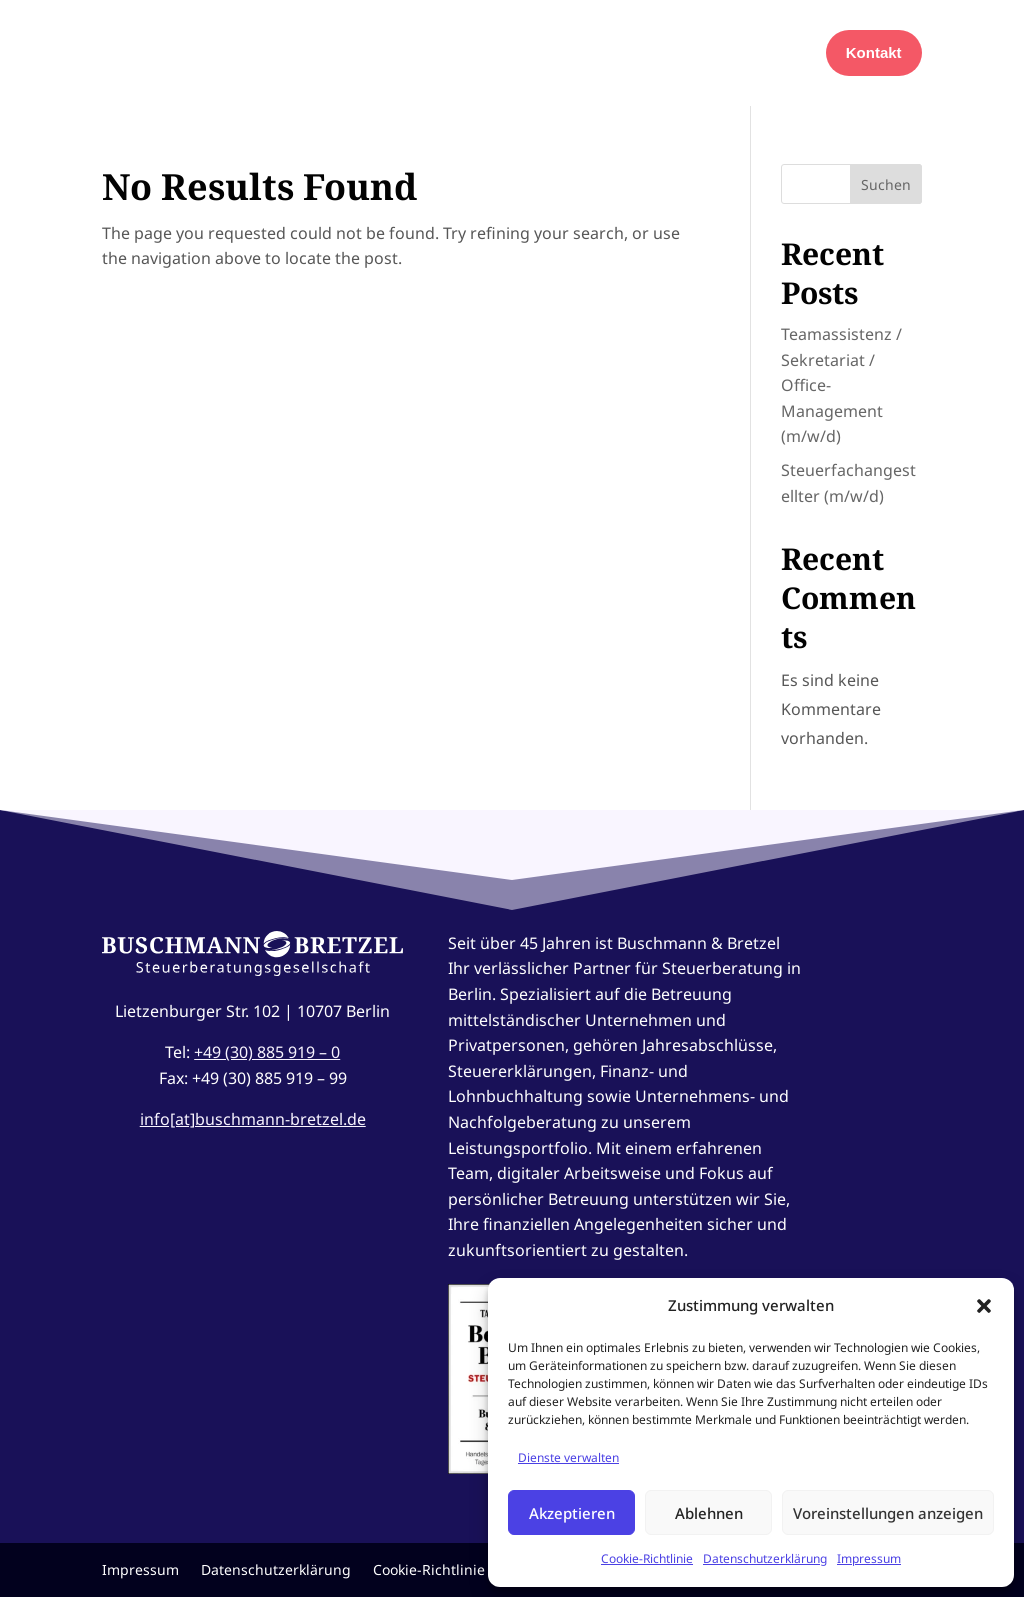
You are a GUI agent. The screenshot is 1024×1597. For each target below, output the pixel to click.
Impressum (869, 1558)
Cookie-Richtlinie (647, 1558)
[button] (984, 1306)
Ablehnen (709, 1513)
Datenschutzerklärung (765, 1558)
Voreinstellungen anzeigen (888, 1513)
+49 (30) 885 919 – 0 (267, 1052)
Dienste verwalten (568, 1457)
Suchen (886, 184)
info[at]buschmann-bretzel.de (253, 1119)
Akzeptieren (572, 1513)
